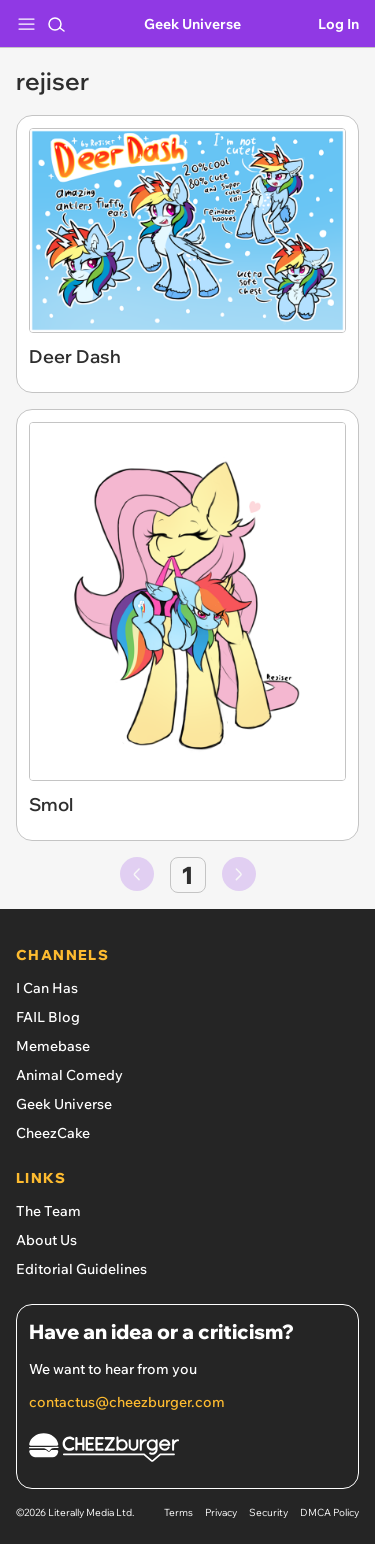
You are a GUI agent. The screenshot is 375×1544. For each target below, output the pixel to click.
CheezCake (53, 1133)
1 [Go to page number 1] (187, 875)
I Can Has (47, 988)
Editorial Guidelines (81, 1269)
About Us (46, 1240)
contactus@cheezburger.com (127, 1402)
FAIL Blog (48, 1017)
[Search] (56, 24)
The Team (48, 1211)
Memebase (53, 1046)
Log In (338, 24)
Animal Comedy (69, 1075)
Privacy (221, 1512)
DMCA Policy (329, 1512)
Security (268, 1512)
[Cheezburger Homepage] (187, 1450)
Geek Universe (192, 24)
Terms (178, 1512)
